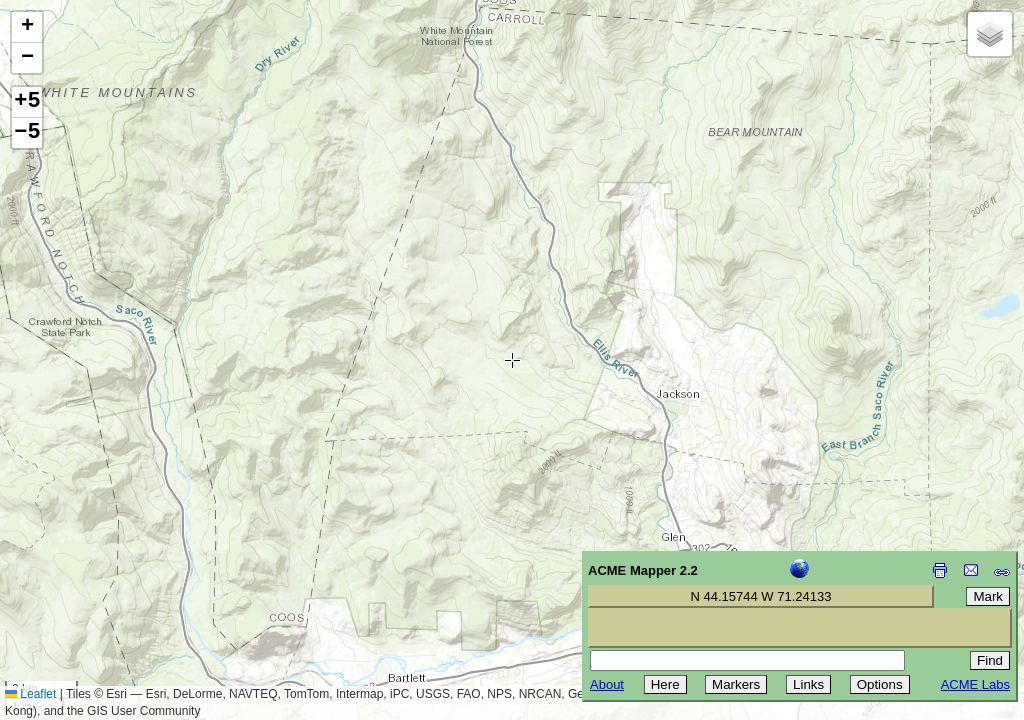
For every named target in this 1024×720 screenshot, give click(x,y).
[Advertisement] (106, 578)
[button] (27, 27)
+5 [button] (27, 102)
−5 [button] (27, 133)
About (607, 684)
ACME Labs (975, 684)
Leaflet (30, 694)
